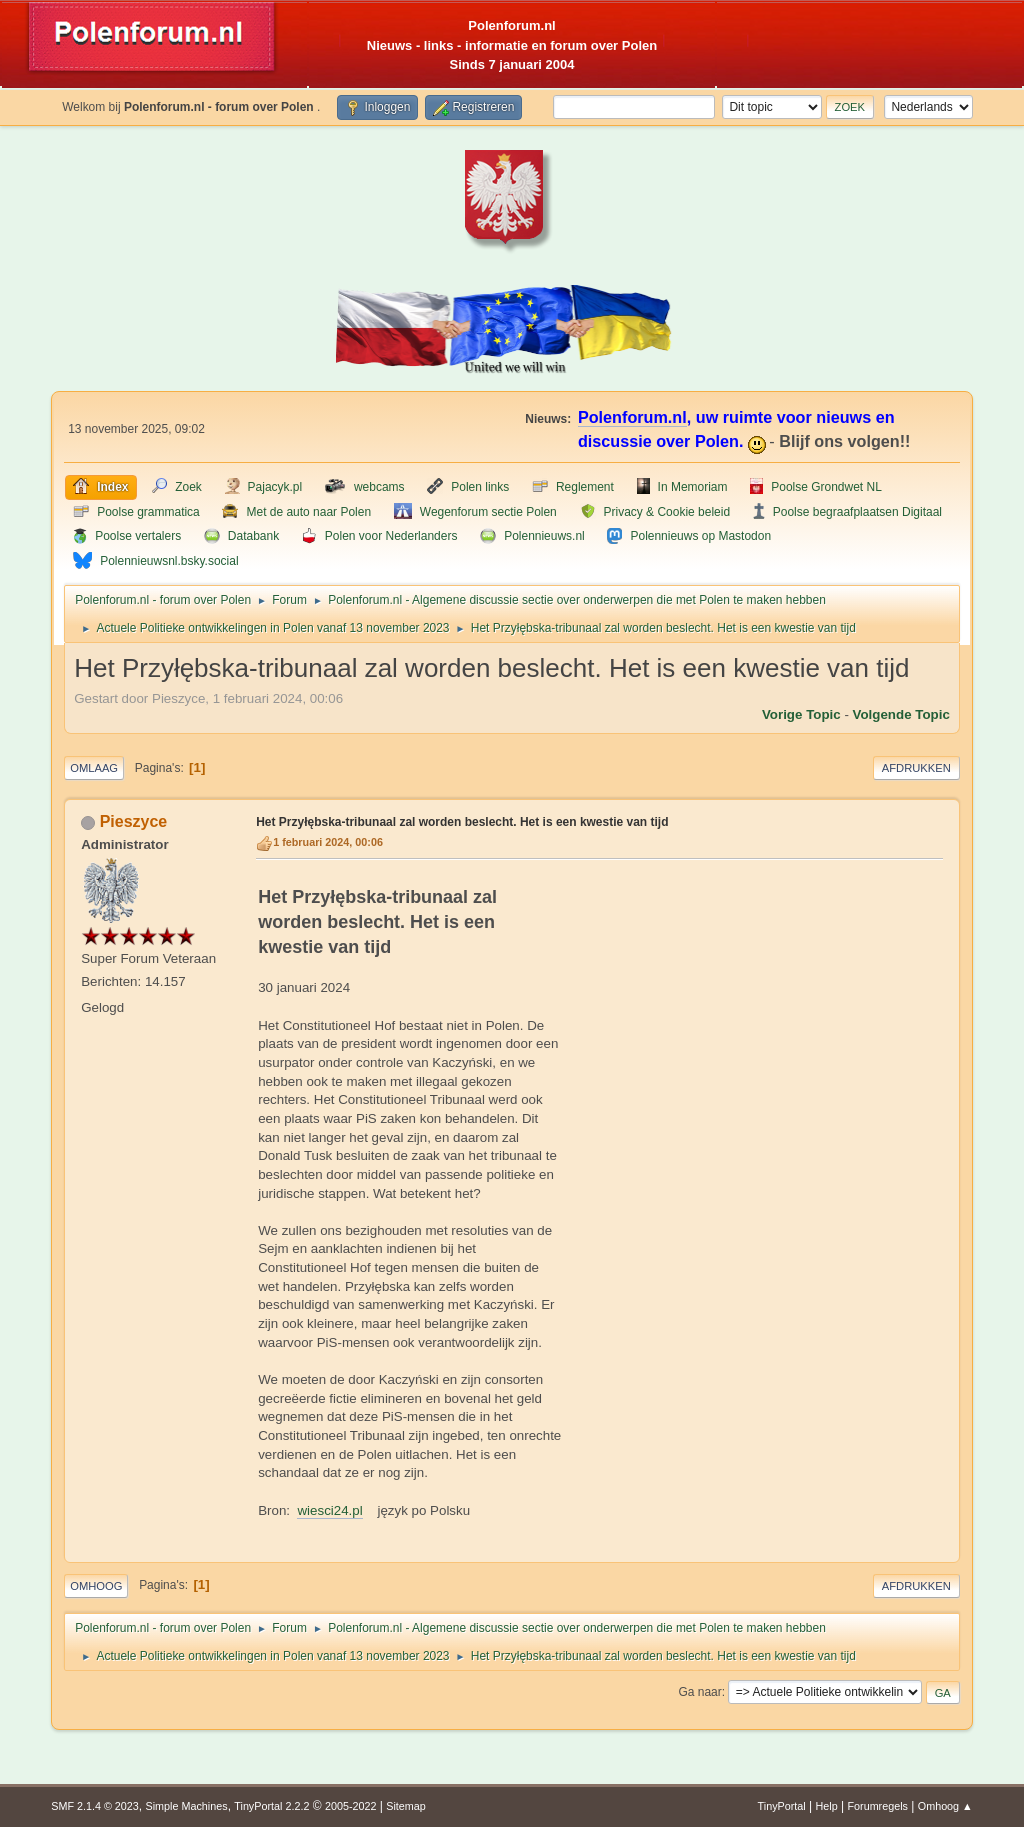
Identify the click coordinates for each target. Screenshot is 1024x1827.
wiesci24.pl (329, 1510)
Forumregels (877, 1806)
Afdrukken (916, 768)
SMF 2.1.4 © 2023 (95, 1806)
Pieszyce (134, 821)
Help (827, 1806)
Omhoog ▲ (945, 1806)
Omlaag (94, 768)
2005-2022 (351, 1806)
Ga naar (699, 1692)
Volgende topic (901, 714)
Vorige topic (801, 714)
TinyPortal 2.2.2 (271, 1806)
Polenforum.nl (632, 417)
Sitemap (406, 1806)
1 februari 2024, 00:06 (328, 842)
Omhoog (96, 1586)
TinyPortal (782, 1806)
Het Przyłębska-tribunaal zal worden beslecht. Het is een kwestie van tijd (462, 822)
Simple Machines (187, 1806)
